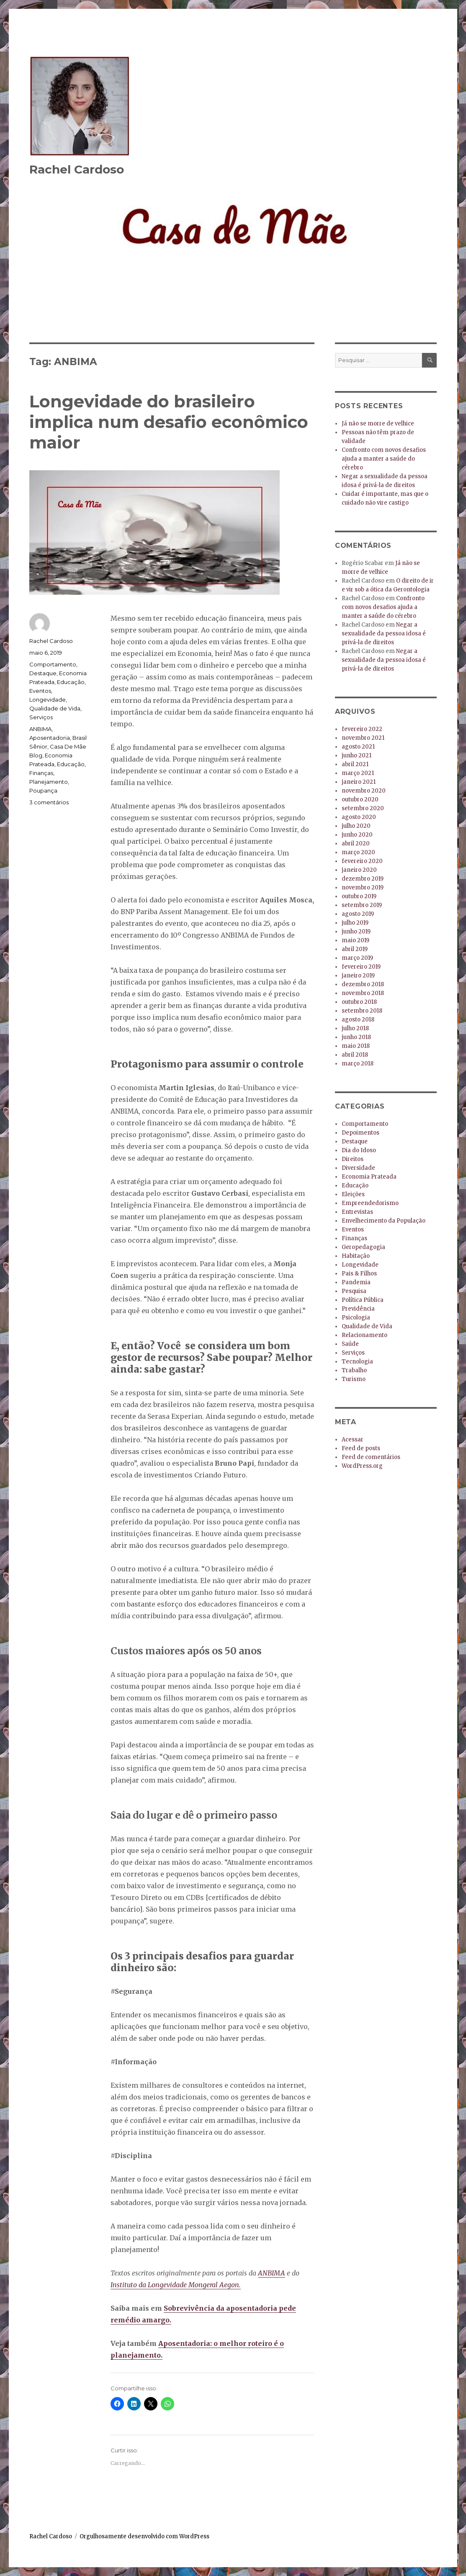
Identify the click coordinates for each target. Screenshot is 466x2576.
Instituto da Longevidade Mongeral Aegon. (176, 2285)
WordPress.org (362, 1465)
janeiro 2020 (359, 869)
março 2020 (358, 852)
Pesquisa (354, 1291)
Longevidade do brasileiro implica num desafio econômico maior (168, 422)
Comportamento (52, 664)
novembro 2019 (363, 887)
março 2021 (358, 773)
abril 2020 (356, 843)
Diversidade (358, 1167)
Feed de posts (361, 1448)
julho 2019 (355, 922)
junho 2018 (356, 1037)
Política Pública (363, 1300)
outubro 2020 (360, 799)
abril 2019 (355, 949)
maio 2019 (355, 940)
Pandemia (356, 1282)
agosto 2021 (358, 746)
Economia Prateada (369, 1176)
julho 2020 (356, 825)
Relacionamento (364, 1335)
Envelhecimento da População (383, 1220)
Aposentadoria (49, 737)
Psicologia (356, 1317)
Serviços (41, 717)
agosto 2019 (358, 913)
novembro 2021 (363, 737)
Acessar (352, 1439)
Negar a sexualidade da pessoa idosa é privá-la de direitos (384, 633)
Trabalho (354, 1370)
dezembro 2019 (363, 878)
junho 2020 (357, 834)
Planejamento (48, 781)
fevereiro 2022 (362, 729)
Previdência (358, 1308)
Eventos (40, 690)
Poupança (43, 790)
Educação (71, 682)
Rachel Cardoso (76, 169)
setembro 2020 (363, 808)
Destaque (43, 673)
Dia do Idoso (359, 1150)
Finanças (41, 773)
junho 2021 (356, 755)
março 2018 (357, 1063)
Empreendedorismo (370, 1203)
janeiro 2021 (359, 781)
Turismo (354, 1379)
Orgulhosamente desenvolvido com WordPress (144, 2536)
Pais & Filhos (359, 1273)
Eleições (353, 1194)
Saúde (350, 1344)
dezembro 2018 (363, 984)
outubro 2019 (359, 896)
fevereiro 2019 (361, 966)
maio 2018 (356, 1046)
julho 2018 (355, 1028)
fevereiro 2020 (362, 861)
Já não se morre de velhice (378, 423)
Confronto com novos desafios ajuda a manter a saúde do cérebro (384, 458)
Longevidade (47, 699)
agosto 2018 (358, 1019)
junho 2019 (356, 931)
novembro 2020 (364, 790)
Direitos (352, 1159)
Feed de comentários (371, 1457)
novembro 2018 (363, 993)
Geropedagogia (363, 1247)
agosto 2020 (359, 817)
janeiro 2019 (358, 975)
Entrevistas (357, 1211)
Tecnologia (357, 1361)
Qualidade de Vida (54, 708)
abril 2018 (355, 1054)
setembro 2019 (362, 905)
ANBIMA (271, 2273)
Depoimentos (360, 1132)
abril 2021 (355, 764)
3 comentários (49, 802)
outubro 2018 (359, 1002)
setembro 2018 (362, 1010)
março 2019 (357, 957)
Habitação (356, 1255)
